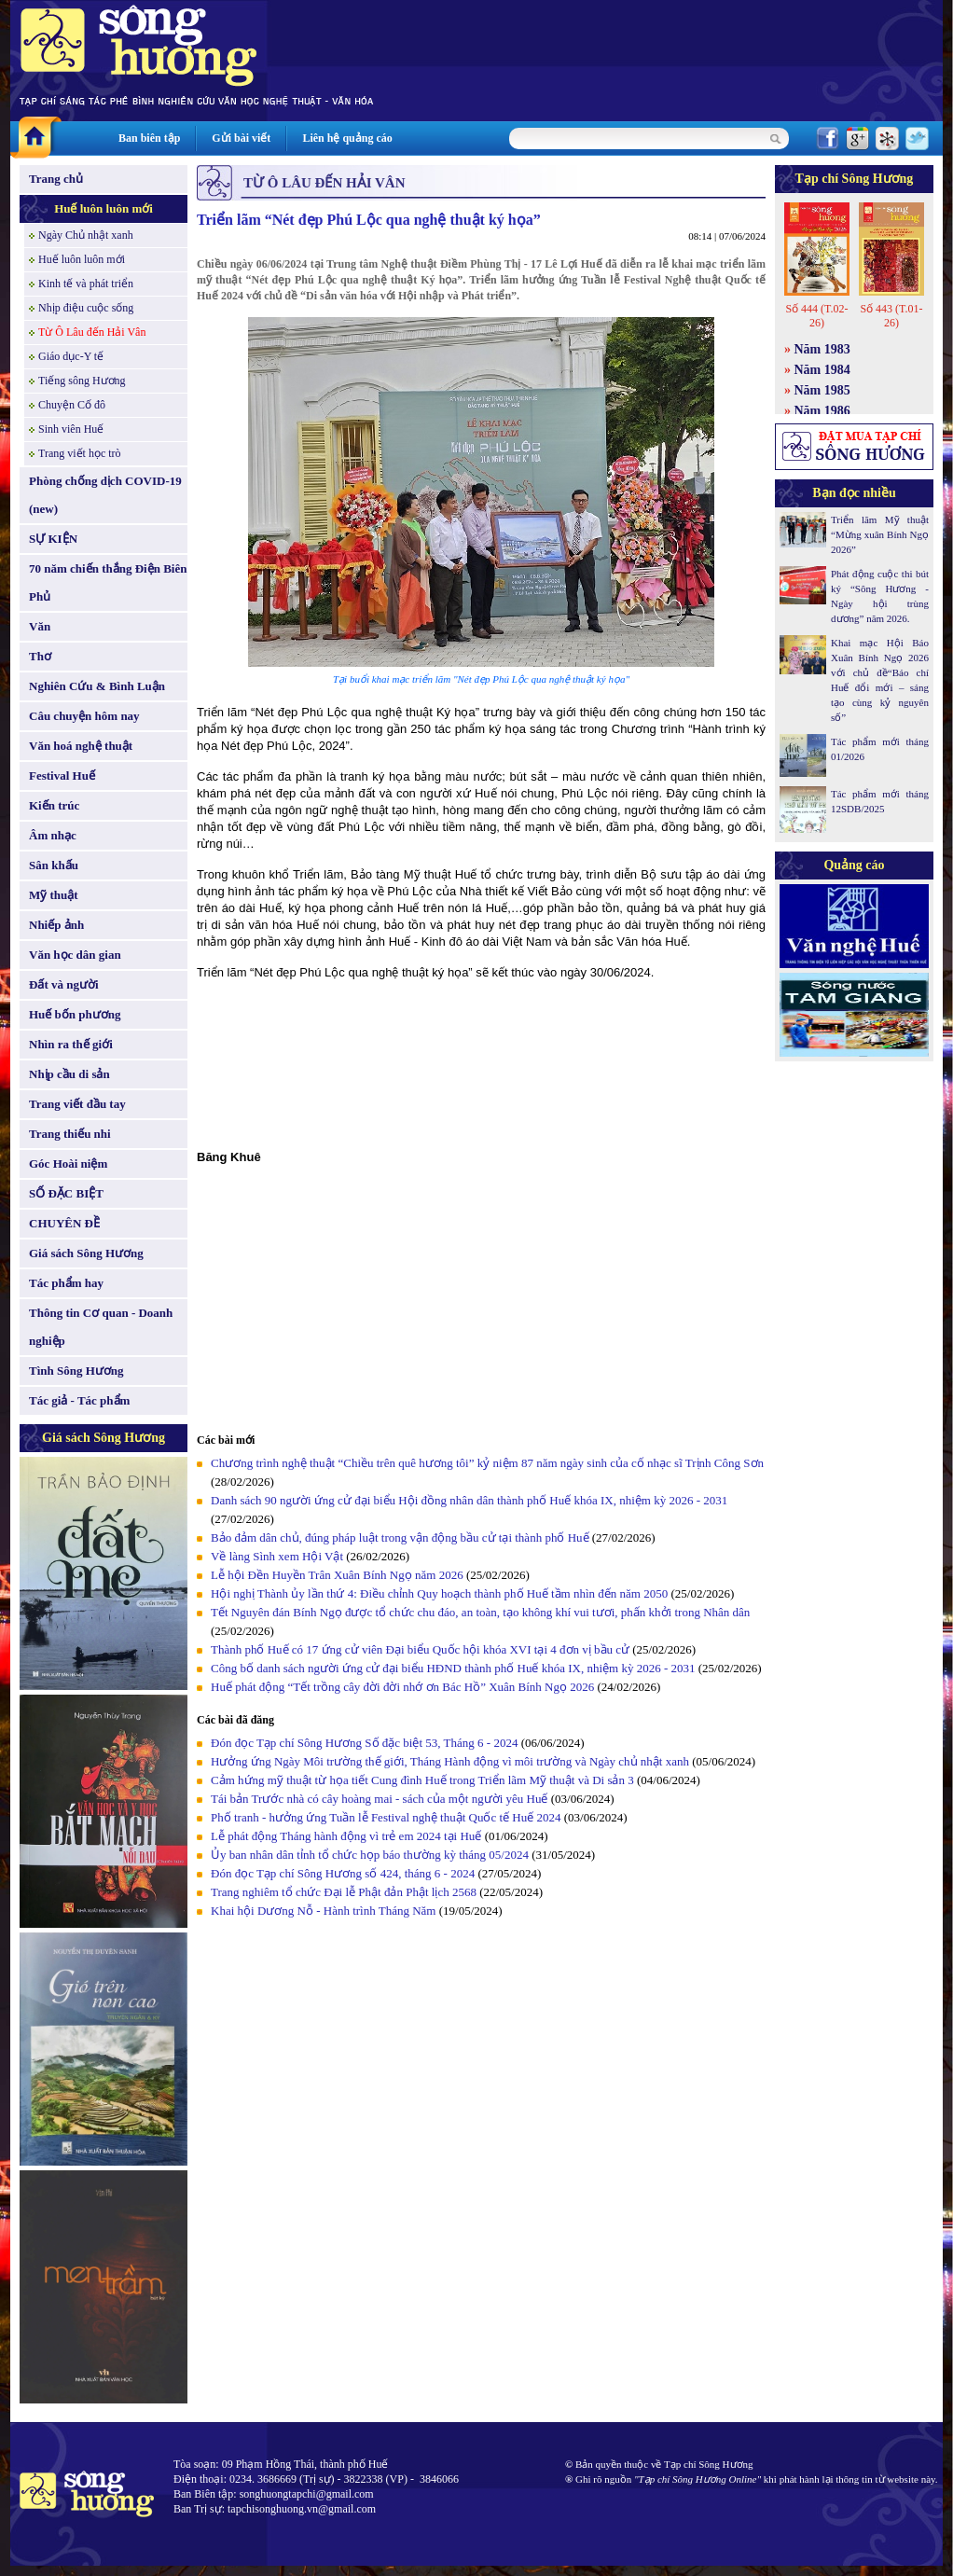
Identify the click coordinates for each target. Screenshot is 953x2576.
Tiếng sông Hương (82, 380)
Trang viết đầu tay (77, 1104)
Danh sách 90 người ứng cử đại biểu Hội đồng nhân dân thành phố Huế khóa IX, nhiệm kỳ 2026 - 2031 (469, 1500)
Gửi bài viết (241, 138)
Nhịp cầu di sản (69, 1074)
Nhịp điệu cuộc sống (85, 307)
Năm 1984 (822, 370)
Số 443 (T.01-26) (891, 315)
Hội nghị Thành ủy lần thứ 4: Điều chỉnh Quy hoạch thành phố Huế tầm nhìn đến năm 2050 (439, 1593)
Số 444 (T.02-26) (816, 315)
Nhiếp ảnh (56, 925)
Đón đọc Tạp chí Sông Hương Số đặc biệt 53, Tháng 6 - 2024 (364, 1743)
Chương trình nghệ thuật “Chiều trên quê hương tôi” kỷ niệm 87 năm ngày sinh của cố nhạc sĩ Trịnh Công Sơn (487, 1463)
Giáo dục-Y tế (71, 356)
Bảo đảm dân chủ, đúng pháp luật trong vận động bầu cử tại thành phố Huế (400, 1537)
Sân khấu (53, 865)
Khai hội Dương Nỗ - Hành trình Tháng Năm (323, 1911)
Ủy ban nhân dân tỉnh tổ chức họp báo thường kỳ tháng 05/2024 (370, 1855)
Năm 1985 (822, 390)
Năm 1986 (822, 411)
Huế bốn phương (75, 1014)
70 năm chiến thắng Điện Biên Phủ (107, 582)
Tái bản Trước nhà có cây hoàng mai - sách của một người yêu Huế (379, 1799)
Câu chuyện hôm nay (84, 716)
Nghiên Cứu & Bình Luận (97, 686)
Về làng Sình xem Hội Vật (277, 1556)
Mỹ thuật (53, 895)
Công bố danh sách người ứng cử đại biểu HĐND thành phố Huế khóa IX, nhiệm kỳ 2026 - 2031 (453, 1668)
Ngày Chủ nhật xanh (85, 235)
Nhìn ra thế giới (71, 1044)
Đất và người (64, 984)
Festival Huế (62, 775)
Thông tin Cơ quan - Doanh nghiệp (101, 1327)
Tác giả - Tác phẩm (79, 1400)
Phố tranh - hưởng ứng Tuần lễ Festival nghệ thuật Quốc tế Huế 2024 (385, 1817)
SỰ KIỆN (53, 539)
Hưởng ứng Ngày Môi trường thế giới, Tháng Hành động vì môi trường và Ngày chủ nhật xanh (450, 1761)
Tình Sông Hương (76, 1371)
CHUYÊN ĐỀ (64, 1223)
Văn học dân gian (75, 955)
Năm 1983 (822, 349)
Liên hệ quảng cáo (347, 138)
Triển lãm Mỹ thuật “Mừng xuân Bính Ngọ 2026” (880, 534)
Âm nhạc (52, 835)
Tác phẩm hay (66, 1283)
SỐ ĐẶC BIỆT (66, 1193)
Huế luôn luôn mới (103, 208)
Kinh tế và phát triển (85, 283)
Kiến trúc (54, 805)
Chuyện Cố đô (71, 404)
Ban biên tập (149, 138)
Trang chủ (56, 179)
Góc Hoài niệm (68, 1163)
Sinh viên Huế (71, 429)
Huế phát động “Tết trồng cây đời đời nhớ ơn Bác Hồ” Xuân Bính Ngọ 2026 (402, 1687)
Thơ (40, 656)
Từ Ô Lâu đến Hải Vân (91, 332)
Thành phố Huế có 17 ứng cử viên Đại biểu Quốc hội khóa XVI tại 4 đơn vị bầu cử (420, 1649)
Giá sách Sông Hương (86, 1253)
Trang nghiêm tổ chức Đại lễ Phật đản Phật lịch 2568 (343, 1892)
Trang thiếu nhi (70, 1134)
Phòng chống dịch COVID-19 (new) (105, 495)
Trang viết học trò (79, 453)
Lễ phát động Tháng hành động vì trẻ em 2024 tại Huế (346, 1836)
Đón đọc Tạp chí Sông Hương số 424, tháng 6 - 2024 (343, 1873)
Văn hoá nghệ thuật (80, 746)
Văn (39, 626)
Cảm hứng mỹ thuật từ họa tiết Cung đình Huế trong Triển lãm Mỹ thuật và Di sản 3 (422, 1780)
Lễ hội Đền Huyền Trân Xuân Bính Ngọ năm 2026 (337, 1575)
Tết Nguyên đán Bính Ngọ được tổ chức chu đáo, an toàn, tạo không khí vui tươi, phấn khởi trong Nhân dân (480, 1612)
